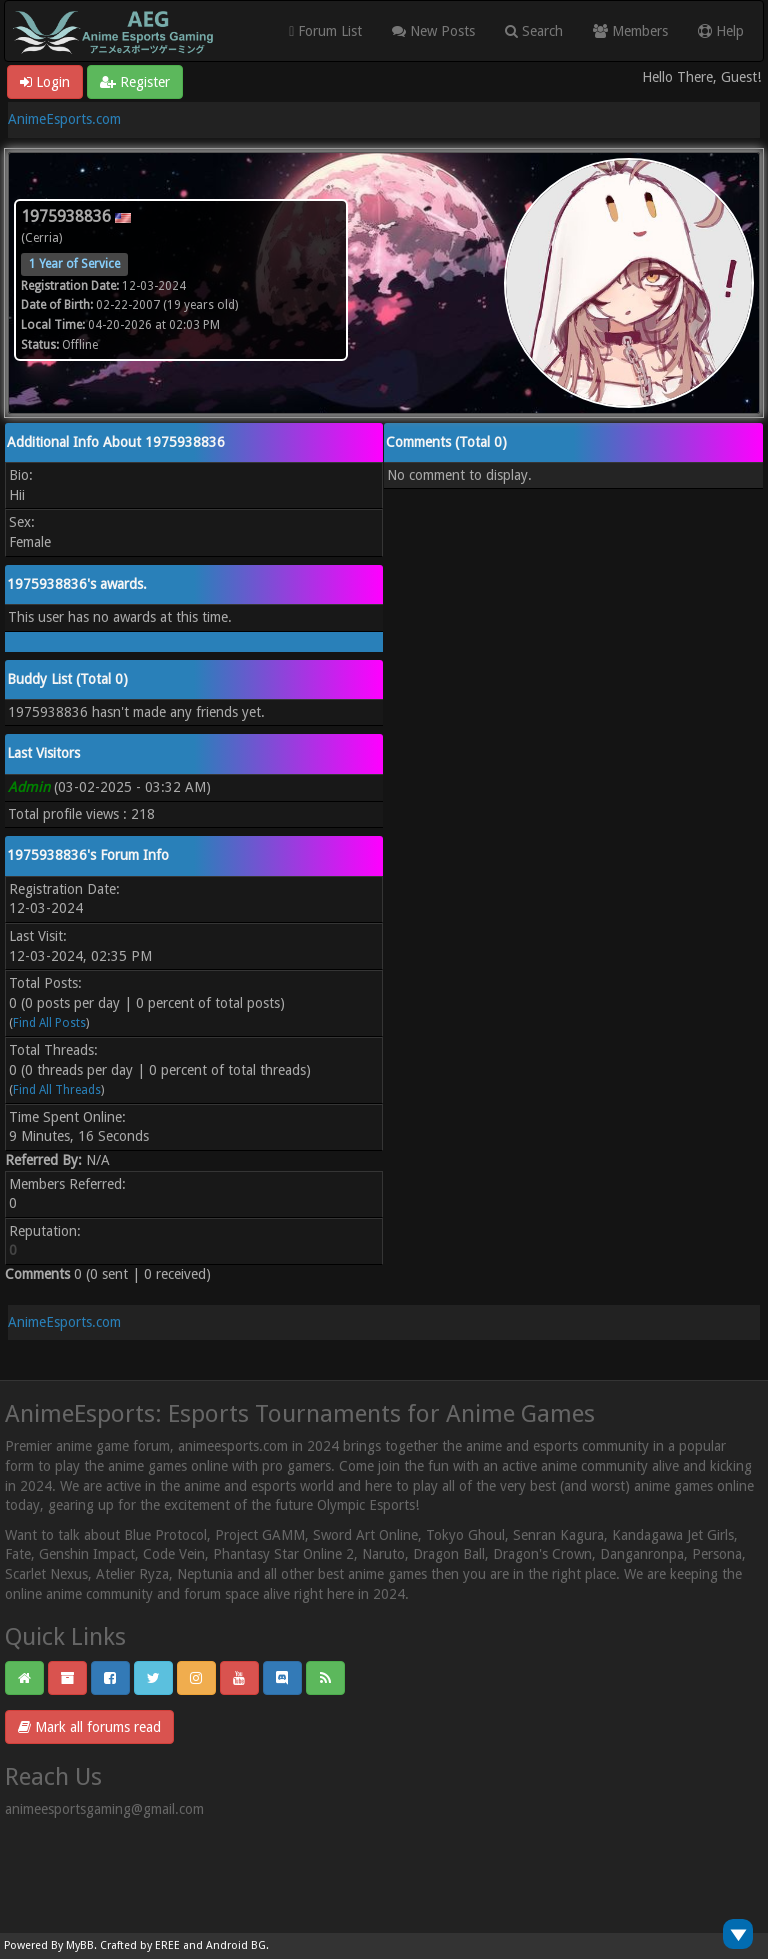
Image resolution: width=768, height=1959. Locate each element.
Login (45, 82)
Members (630, 31)
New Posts (433, 31)
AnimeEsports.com (64, 119)
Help (721, 31)
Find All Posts (49, 1023)
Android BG (236, 1945)
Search (534, 31)
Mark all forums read (89, 1727)
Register (135, 82)
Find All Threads (57, 1090)
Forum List (325, 31)
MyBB (80, 1945)
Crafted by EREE (140, 1945)
